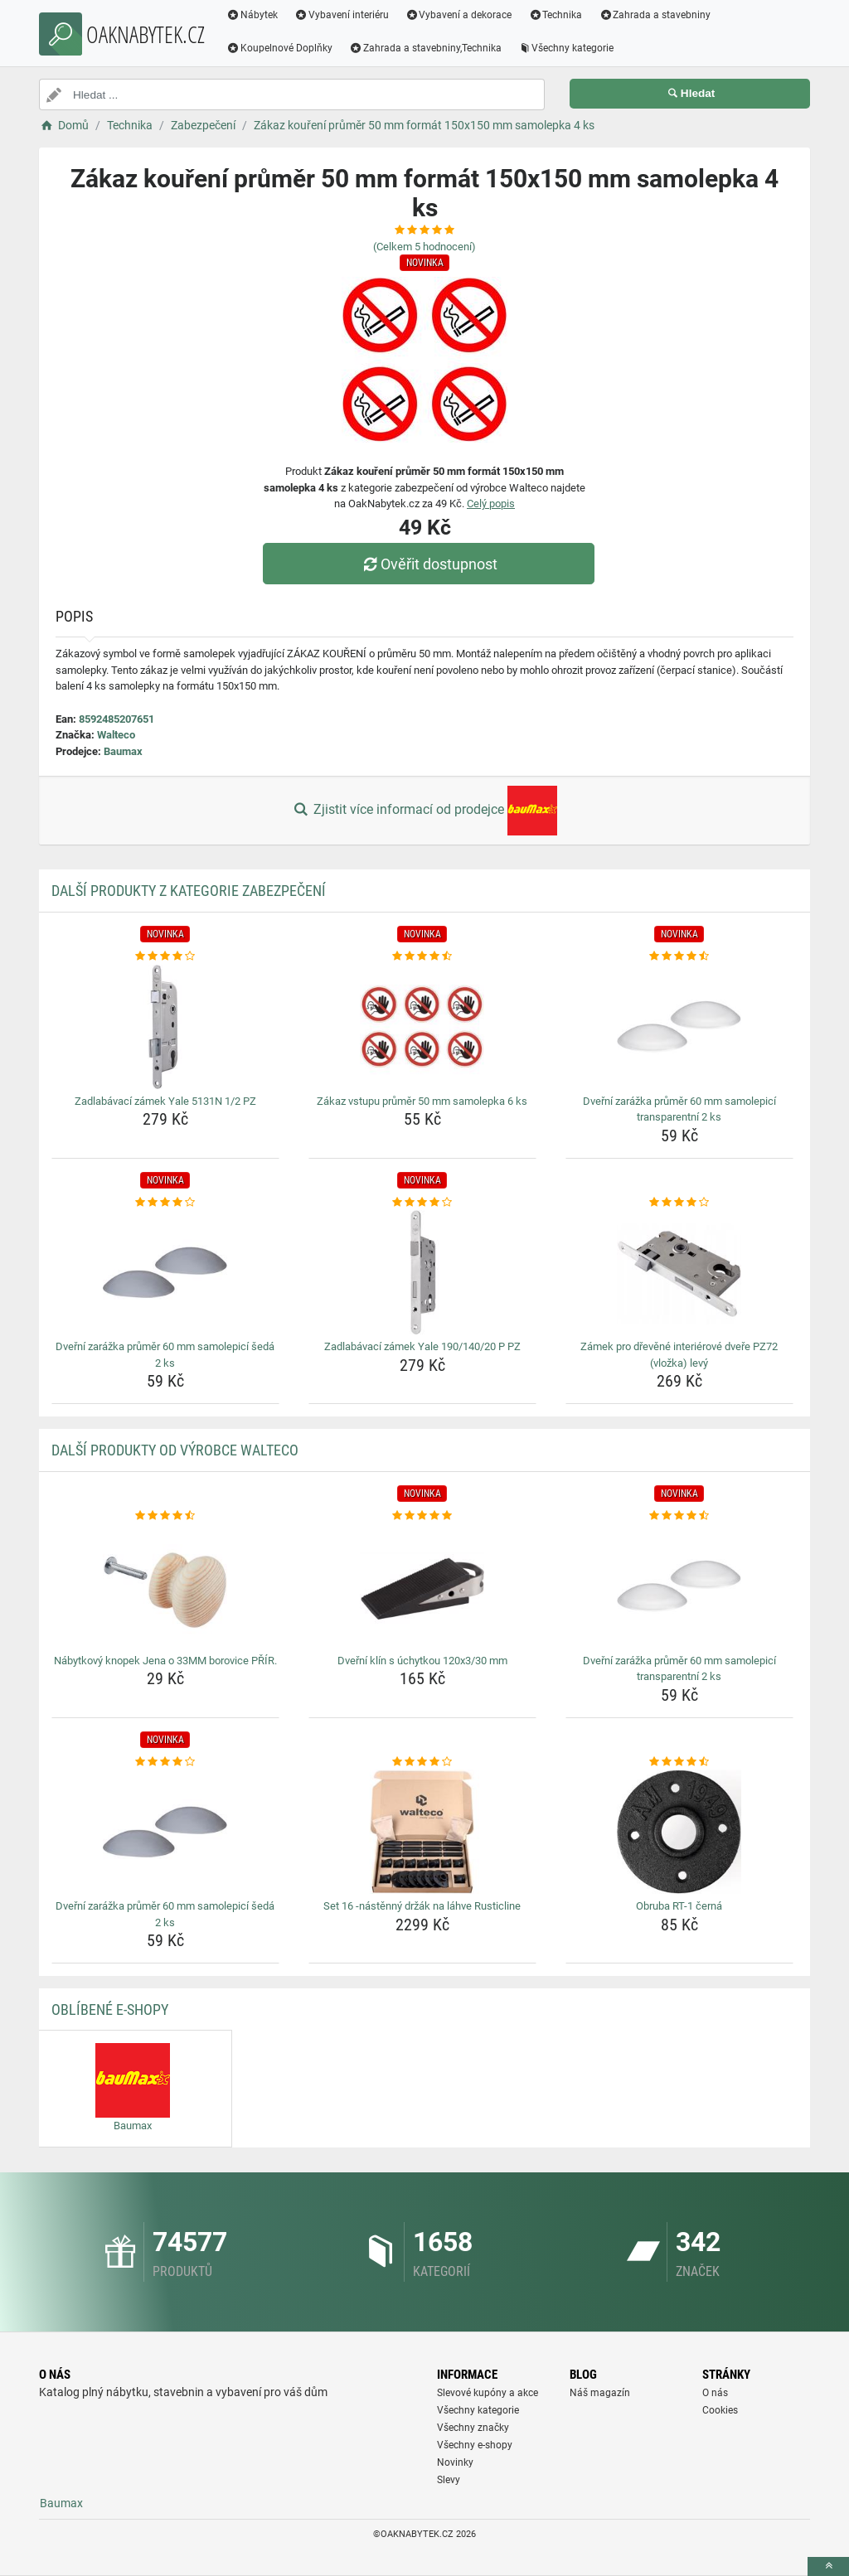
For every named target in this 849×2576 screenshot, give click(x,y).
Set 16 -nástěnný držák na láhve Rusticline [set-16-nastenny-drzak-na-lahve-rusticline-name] (422, 1906)
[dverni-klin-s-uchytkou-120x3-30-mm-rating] (422, 1516)
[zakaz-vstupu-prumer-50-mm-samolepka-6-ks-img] (422, 1027)
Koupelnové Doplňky (279, 48)
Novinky (455, 2462)
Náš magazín (600, 2393)
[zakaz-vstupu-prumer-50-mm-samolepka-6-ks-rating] (422, 956)
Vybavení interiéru (341, 15)
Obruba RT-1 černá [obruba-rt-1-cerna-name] (679, 1906)
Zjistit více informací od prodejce (424, 810)
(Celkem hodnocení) (424, 246)
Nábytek (252, 15)
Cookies (720, 2410)
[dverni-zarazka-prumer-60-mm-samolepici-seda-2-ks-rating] (165, 1202)
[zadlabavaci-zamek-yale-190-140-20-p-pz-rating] (422, 1202)
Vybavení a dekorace (458, 15)
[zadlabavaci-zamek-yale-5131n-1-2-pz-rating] (165, 956)
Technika (555, 15)
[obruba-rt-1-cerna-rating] (679, 1762)
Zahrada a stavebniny (655, 15)
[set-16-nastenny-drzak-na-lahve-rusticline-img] (422, 1832)
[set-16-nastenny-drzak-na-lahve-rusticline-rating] (422, 1762)
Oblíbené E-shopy (109, 2009)
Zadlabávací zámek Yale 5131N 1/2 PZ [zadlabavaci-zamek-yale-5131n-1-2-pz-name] (165, 1101)
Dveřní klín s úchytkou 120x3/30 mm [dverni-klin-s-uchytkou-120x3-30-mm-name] (422, 1660)
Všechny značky (473, 2427)
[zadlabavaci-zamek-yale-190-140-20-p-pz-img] (422, 1272)
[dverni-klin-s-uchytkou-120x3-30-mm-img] (422, 1586)
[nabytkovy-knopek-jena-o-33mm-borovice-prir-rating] (165, 1516)
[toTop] (828, 2566)
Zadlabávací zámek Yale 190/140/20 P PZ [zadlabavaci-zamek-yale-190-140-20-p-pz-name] (422, 1346)
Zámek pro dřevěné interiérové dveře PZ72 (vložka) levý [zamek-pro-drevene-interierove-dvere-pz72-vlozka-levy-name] (679, 1354)
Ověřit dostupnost (428, 564)
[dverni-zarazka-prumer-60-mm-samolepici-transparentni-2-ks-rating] (679, 956)
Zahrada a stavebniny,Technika (425, 48)
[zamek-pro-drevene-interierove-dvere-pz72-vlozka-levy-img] (679, 1272)
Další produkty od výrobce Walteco (174, 1450)
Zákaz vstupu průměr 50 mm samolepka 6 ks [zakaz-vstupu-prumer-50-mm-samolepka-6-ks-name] (422, 1101)
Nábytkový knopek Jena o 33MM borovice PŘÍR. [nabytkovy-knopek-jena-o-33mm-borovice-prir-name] (165, 1660)
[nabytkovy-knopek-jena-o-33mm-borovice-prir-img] (165, 1586)
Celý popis (491, 503)
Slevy (448, 2480)
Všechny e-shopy (474, 2445)
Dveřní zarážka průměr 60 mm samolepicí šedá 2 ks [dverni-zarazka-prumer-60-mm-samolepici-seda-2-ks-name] (165, 1354)
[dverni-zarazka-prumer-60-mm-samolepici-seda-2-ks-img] (165, 1272)
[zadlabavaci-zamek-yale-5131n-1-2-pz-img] (165, 1027)
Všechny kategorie (566, 48)
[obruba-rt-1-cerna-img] (679, 1832)
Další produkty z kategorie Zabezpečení (188, 890)
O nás (715, 2393)
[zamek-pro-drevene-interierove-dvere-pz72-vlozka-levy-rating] (679, 1202)
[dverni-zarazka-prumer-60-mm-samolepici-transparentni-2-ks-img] (679, 1027)
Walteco (116, 735)
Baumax (123, 751)
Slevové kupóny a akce (487, 2393)
